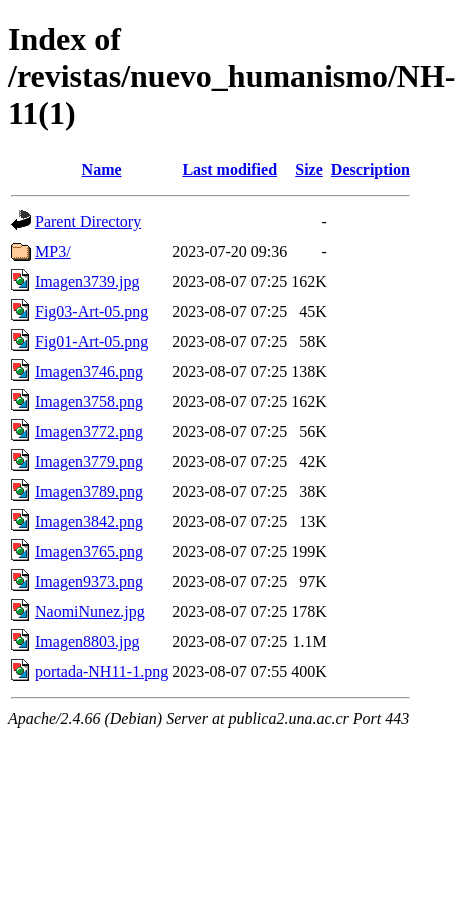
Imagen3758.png (89, 401)
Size (309, 169)
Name (102, 169)
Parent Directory (88, 221)
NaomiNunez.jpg (90, 611)
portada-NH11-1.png (101, 671)
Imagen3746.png (89, 371)
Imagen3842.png (89, 521)
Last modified (229, 169)
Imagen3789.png (89, 491)
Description (370, 169)
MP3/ (53, 251)
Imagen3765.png (89, 551)
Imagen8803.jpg (87, 641)
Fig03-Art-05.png (91, 311)
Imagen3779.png (89, 461)
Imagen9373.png (89, 581)
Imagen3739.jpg (87, 281)
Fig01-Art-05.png (91, 341)
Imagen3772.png (89, 431)
